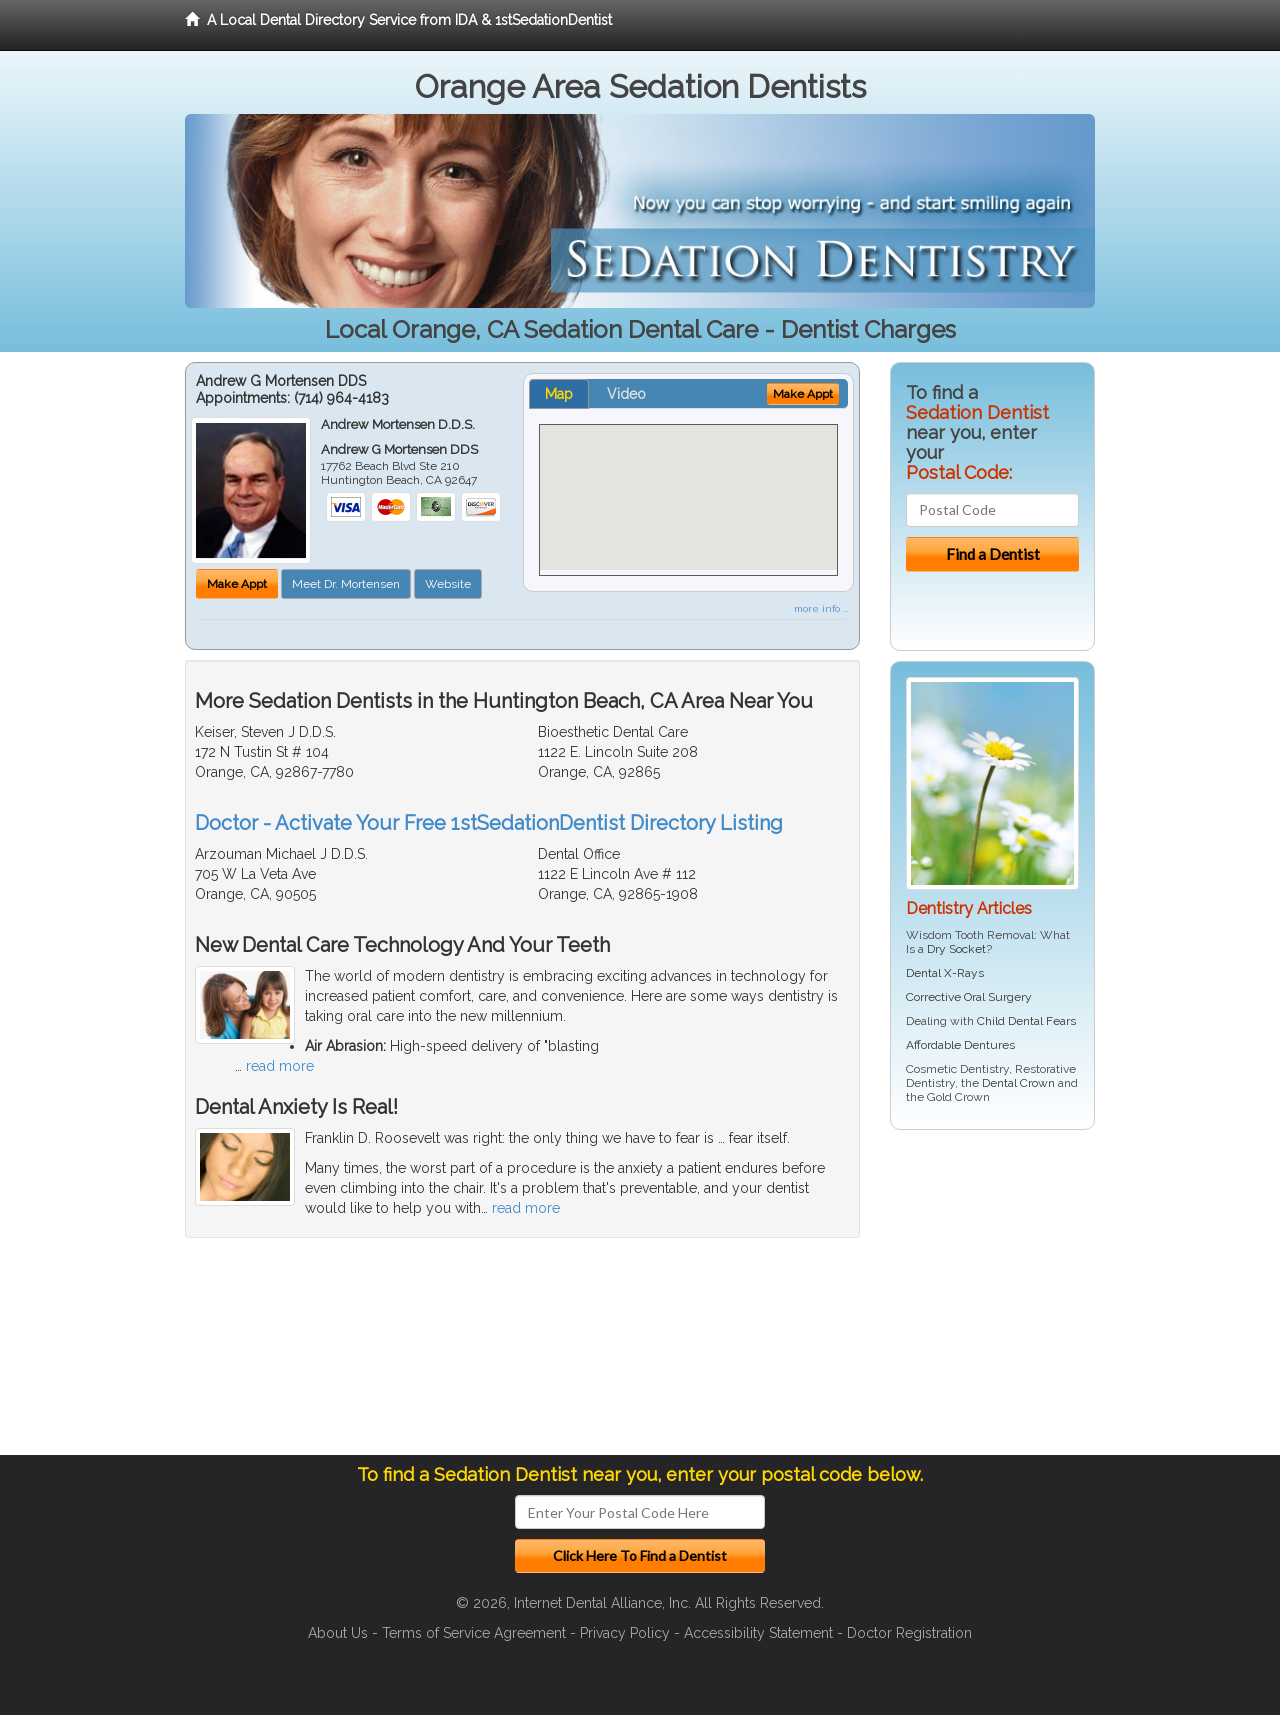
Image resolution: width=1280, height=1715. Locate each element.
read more (280, 1066)
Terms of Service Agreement (474, 1633)
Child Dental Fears (1026, 1021)
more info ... (821, 608)
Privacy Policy (625, 1633)
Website (448, 584)
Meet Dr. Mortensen (346, 584)
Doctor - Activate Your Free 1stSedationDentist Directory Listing (489, 823)
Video (626, 394)
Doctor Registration (909, 1633)
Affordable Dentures (960, 1045)
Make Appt (237, 584)
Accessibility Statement (758, 1633)
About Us (338, 1633)
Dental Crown (1018, 1083)
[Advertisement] (992, 1300)
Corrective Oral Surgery (969, 997)
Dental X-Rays (945, 973)
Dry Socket (956, 949)
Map (559, 394)
